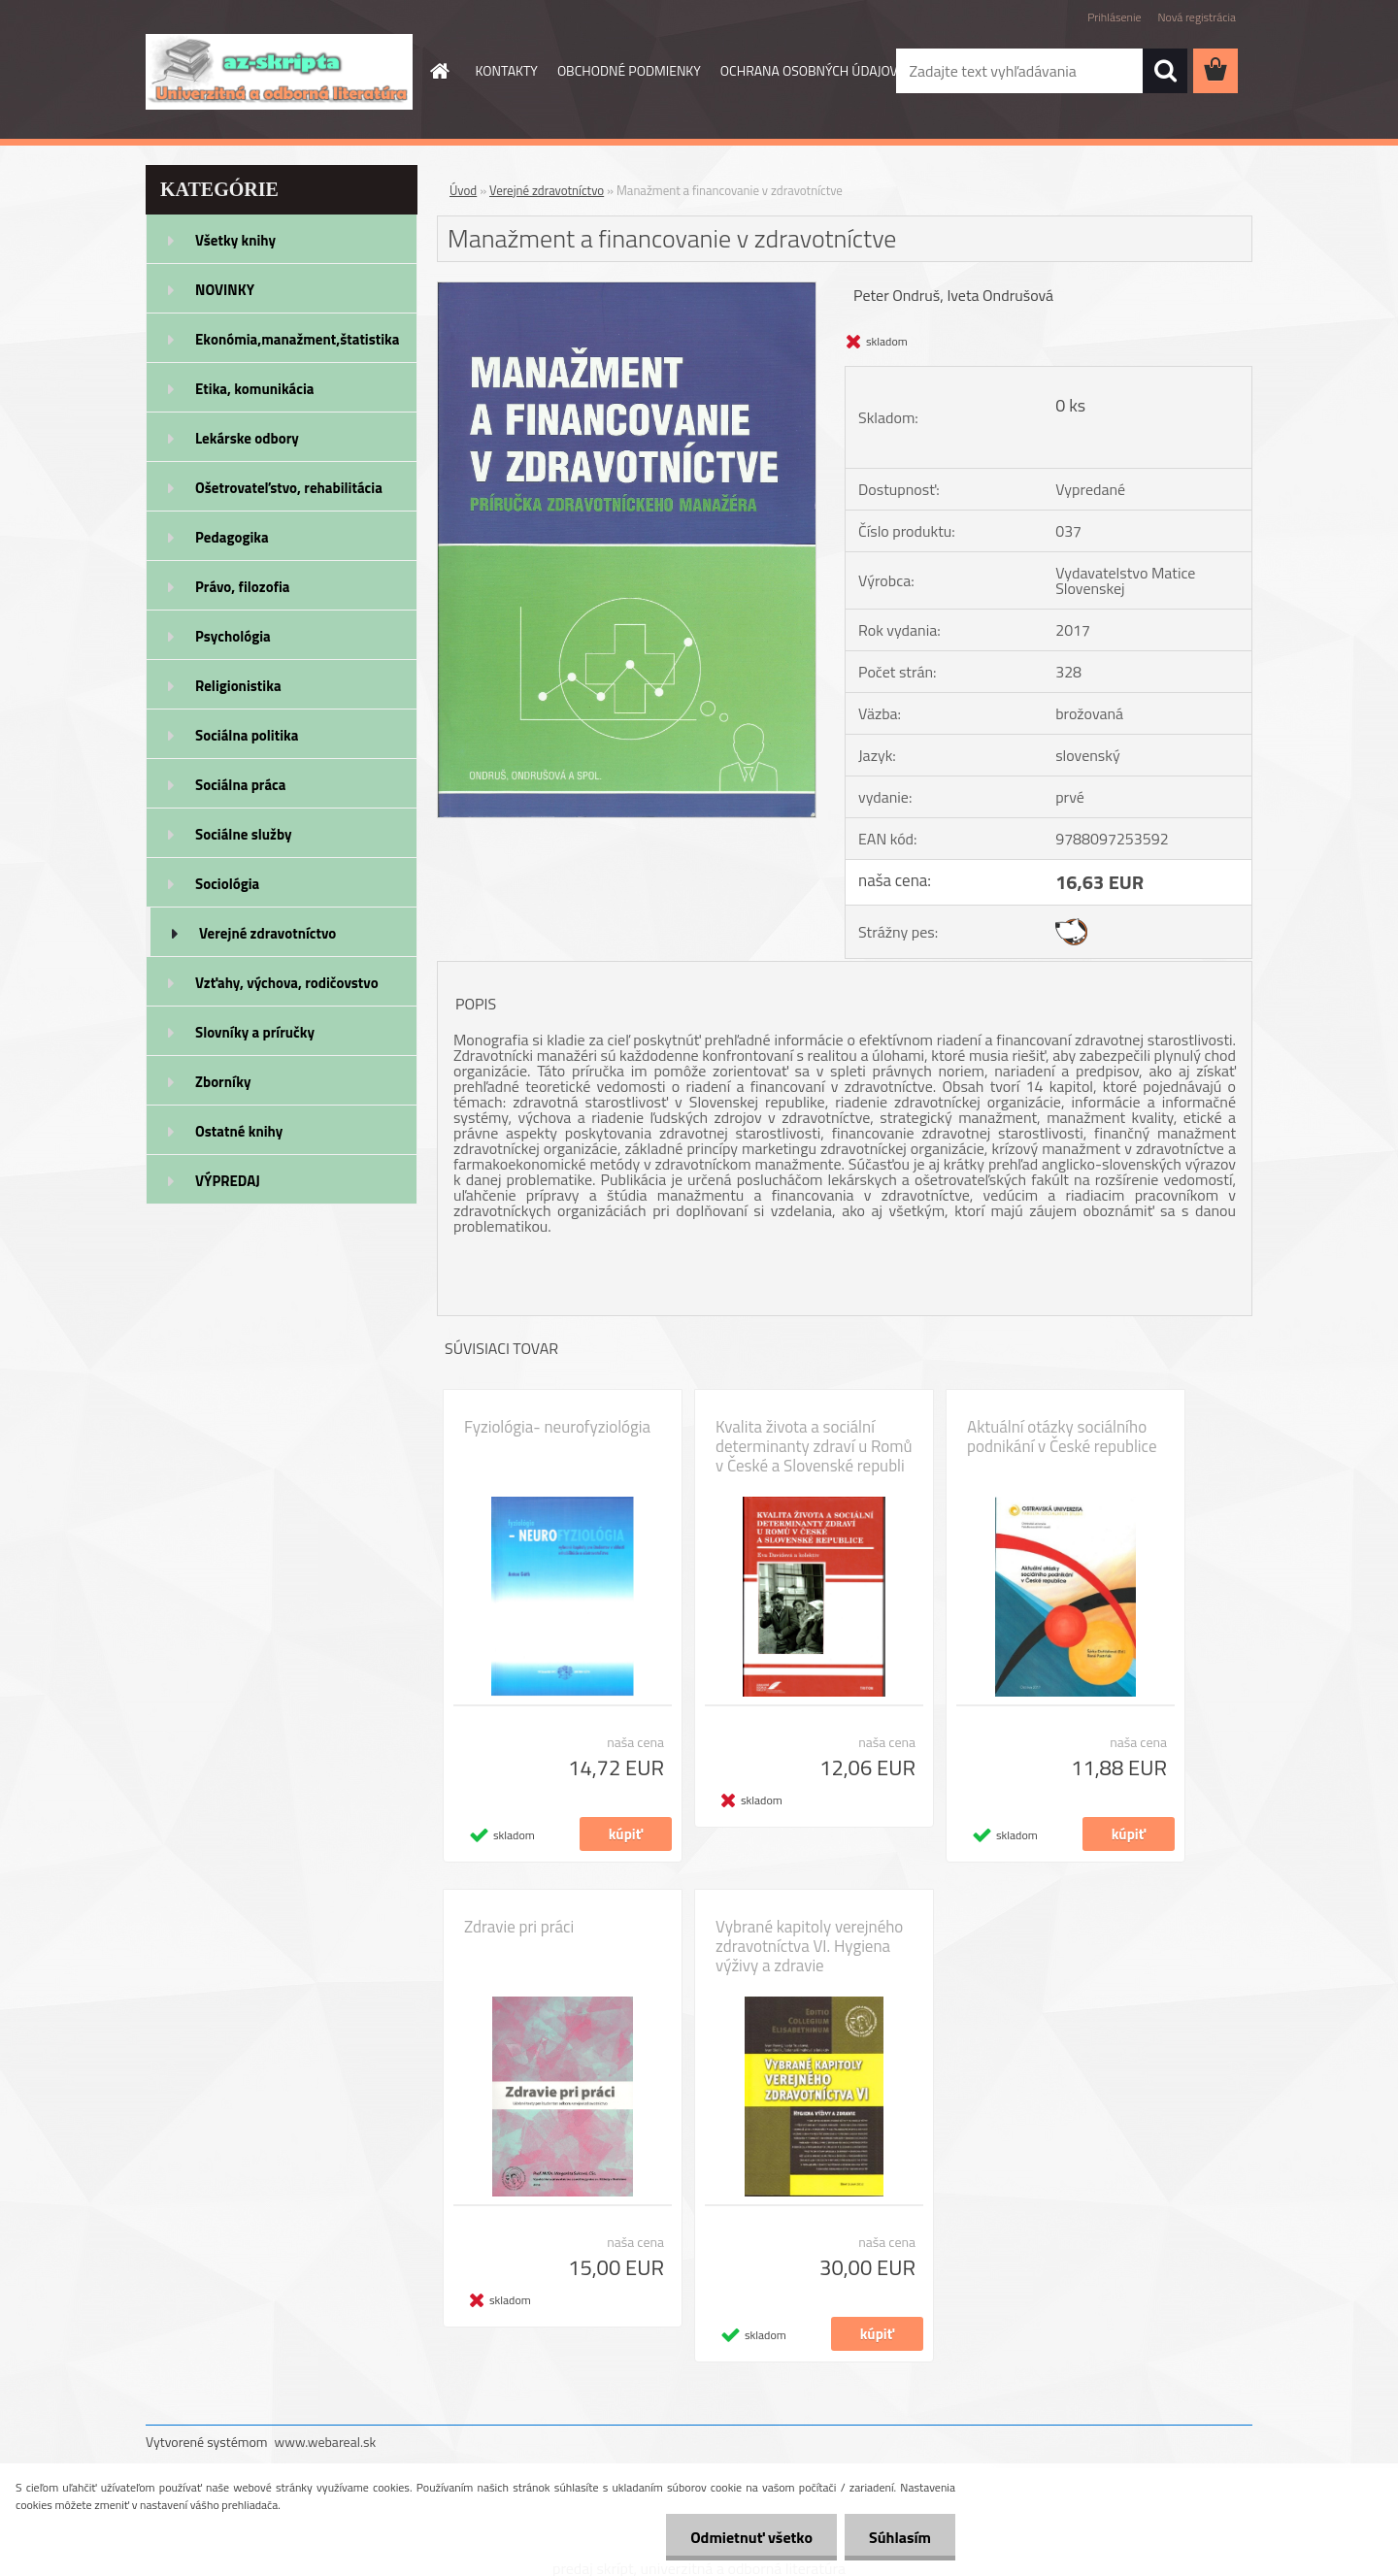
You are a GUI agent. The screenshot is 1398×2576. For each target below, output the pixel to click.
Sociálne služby (243, 834)
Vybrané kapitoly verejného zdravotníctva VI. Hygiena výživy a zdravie (809, 1946)
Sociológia (227, 884)
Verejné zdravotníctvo (267, 933)
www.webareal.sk (326, 2441)
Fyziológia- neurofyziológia (557, 1427)
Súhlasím (900, 2537)
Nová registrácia (1196, 17)
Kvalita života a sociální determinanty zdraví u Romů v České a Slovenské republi (814, 1446)
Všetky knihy (235, 240)
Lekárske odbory (247, 438)
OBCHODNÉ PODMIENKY (629, 70)
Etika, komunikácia (255, 389)
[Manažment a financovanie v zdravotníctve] (627, 290)
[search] (1165, 71)
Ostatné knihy (239, 1131)
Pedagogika (232, 537)
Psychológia (233, 636)
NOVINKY (224, 290)
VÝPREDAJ (227, 1181)
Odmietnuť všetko (751, 2537)
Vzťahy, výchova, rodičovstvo (287, 983)
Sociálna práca (240, 785)
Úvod (463, 190)
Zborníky (222, 1082)
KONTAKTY (507, 70)
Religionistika (238, 686)
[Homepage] (438, 71)
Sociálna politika (246, 735)
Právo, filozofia (242, 587)
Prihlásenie (1114, 17)
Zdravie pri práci (519, 1926)
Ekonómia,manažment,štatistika (297, 339)
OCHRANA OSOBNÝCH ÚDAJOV (809, 70)
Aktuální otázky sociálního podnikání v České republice (1061, 1436)
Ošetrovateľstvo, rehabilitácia (289, 488)
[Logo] (279, 71)
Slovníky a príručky (255, 1032)
